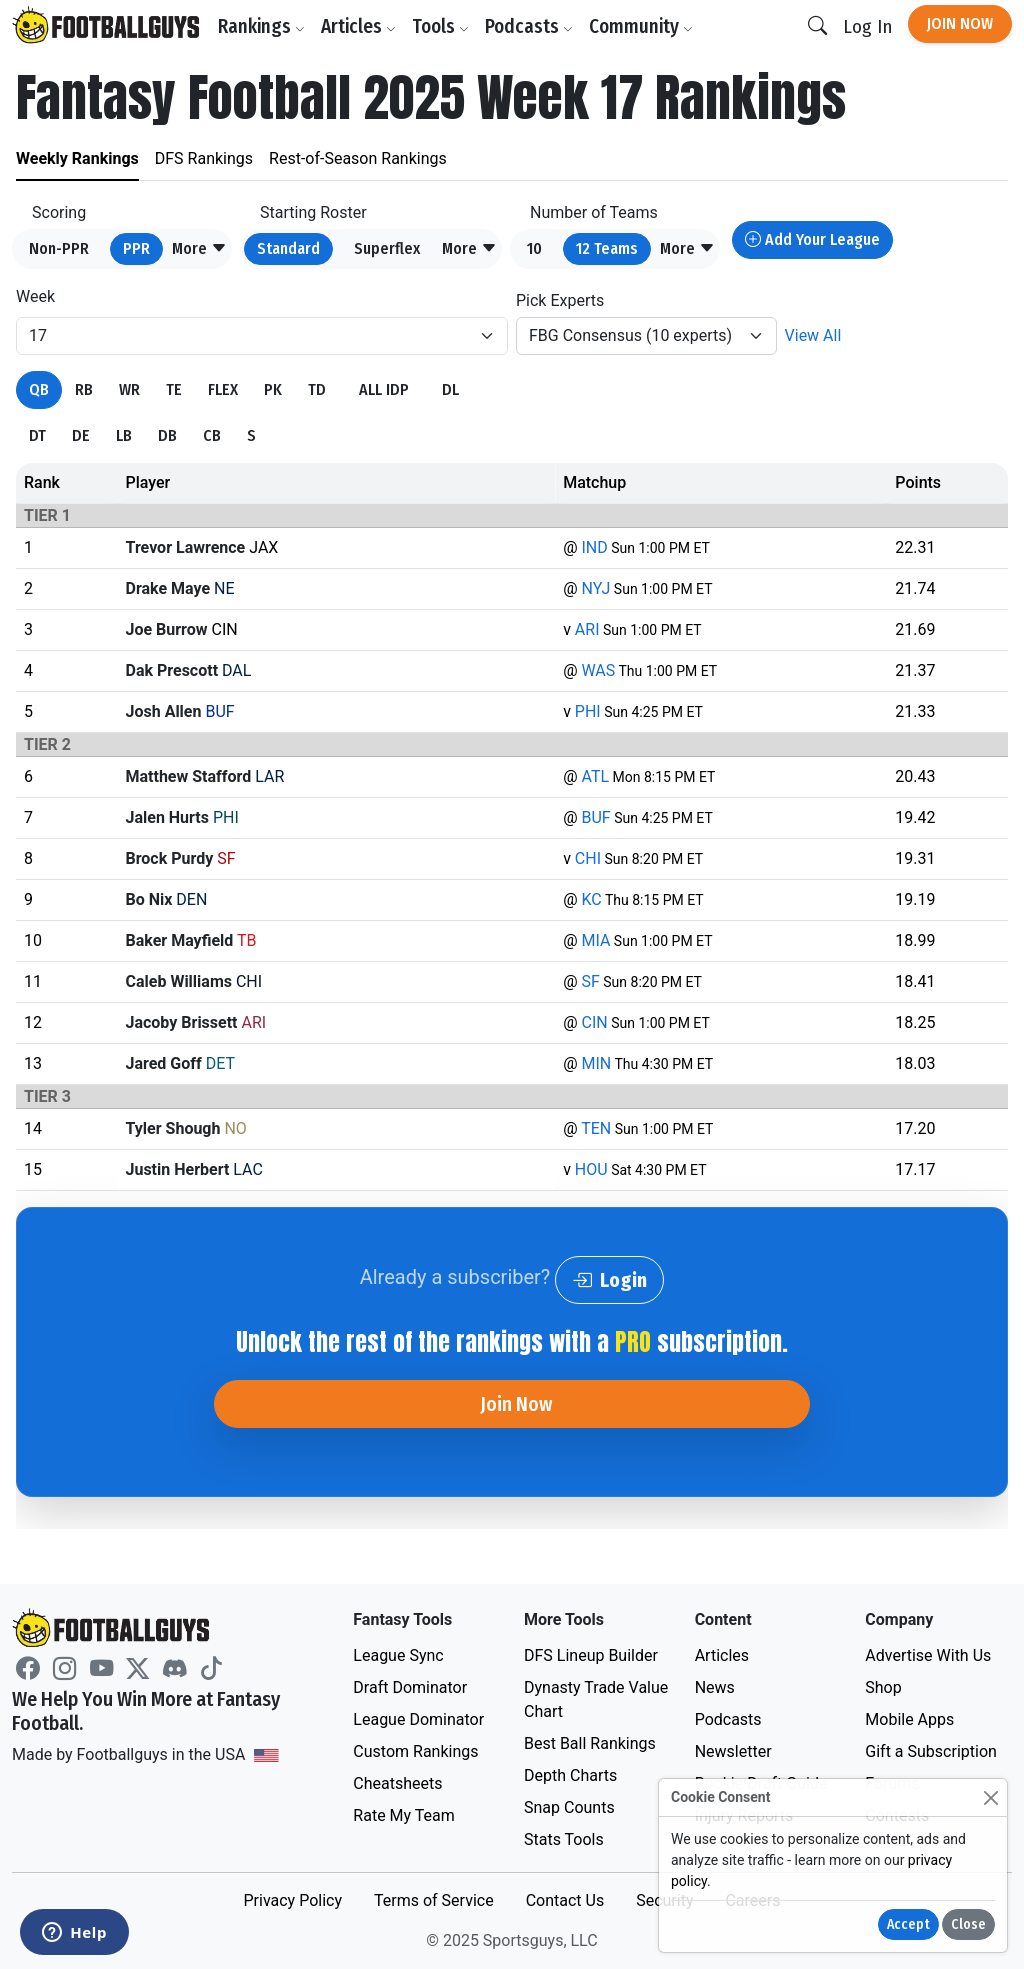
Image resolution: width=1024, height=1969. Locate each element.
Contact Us (565, 1900)
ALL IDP (384, 389)
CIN (594, 1022)
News (715, 1687)
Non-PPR (59, 248)
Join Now (960, 23)
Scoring (59, 212)
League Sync (398, 1655)
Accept (908, 1924)
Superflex (387, 248)
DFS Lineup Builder (591, 1655)
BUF (595, 817)
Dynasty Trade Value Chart (596, 1699)
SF (590, 981)
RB (84, 389)
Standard (288, 248)
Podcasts (529, 26)
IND (594, 547)
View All (813, 335)
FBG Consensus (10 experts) (630, 335)
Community (641, 26)
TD (317, 389)
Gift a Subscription (931, 1751)
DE (81, 435)
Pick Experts (560, 300)
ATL (595, 776)
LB (124, 435)
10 (534, 248)
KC (591, 899)
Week (35, 296)
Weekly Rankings (77, 158)
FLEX (223, 389)
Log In (867, 26)
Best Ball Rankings (590, 1743)
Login (609, 1280)
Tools (440, 26)
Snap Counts (569, 1807)
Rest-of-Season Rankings (358, 158)
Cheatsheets (397, 1783)
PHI (588, 711)
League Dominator (418, 1719)
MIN (596, 1063)
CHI (588, 858)
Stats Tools (564, 1839)
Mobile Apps (909, 1719)
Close (968, 1924)
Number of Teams (594, 212)
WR (129, 389)
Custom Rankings (415, 1751)
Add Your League (812, 239)
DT (37, 435)
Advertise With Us (928, 1655)
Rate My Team (403, 1815)
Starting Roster (313, 212)
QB (39, 389)
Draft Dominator (410, 1687)
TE (174, 389)
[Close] (990, 1797)
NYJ (595, 588)
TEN (596, 1128)
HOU (591, 1169)
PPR (136, 248)
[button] (199, 249)
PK (273, 389)
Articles (358, 26)
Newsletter (733, 1751)
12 (607, 248)
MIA (595, 940)
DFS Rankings (204, 158)
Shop (883, 1687)
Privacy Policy (292, 1900)
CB (212, 435)
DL (450, 389)
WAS (598, 670)
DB (167, 435)
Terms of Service (434, 1900)
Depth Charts (570, 1775)
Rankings (261, 26)
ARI (587, 629)
